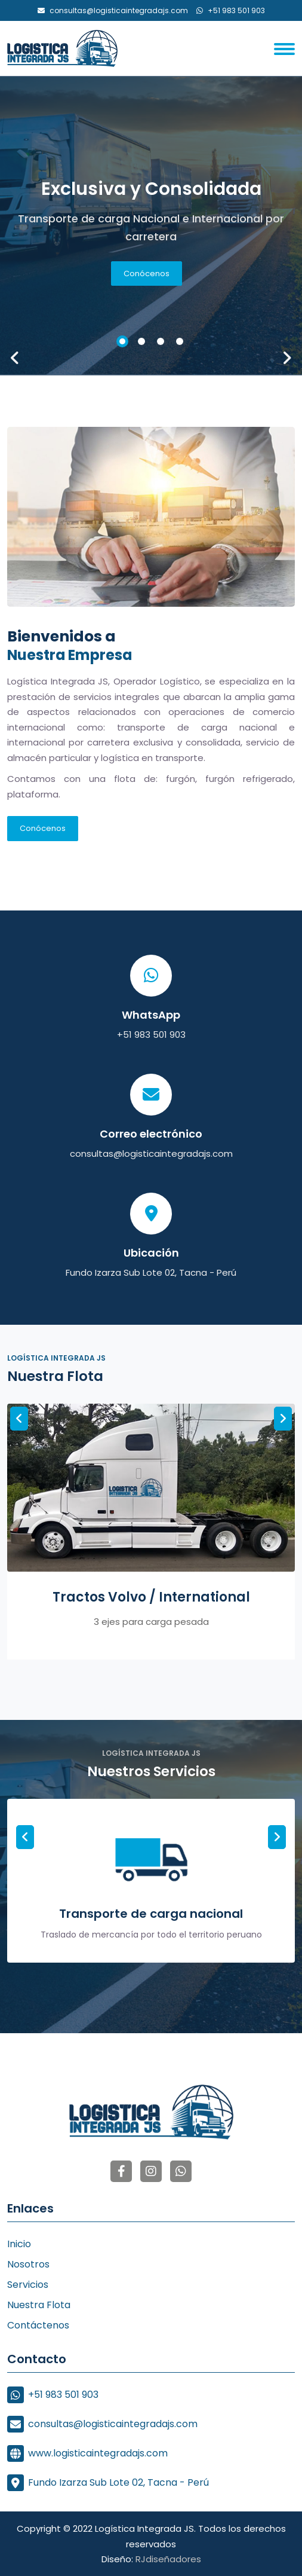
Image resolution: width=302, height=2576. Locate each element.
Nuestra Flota (38, 2305)
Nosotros (28, 2264)
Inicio (19, 2244)
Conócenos (147, 273)
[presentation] (15, 356)
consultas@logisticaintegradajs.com (151, 1153)
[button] (122, 341)
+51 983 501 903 (151, 1034)
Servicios (27, 2284)
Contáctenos (38, 2325)
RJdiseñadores (168, 2559)
